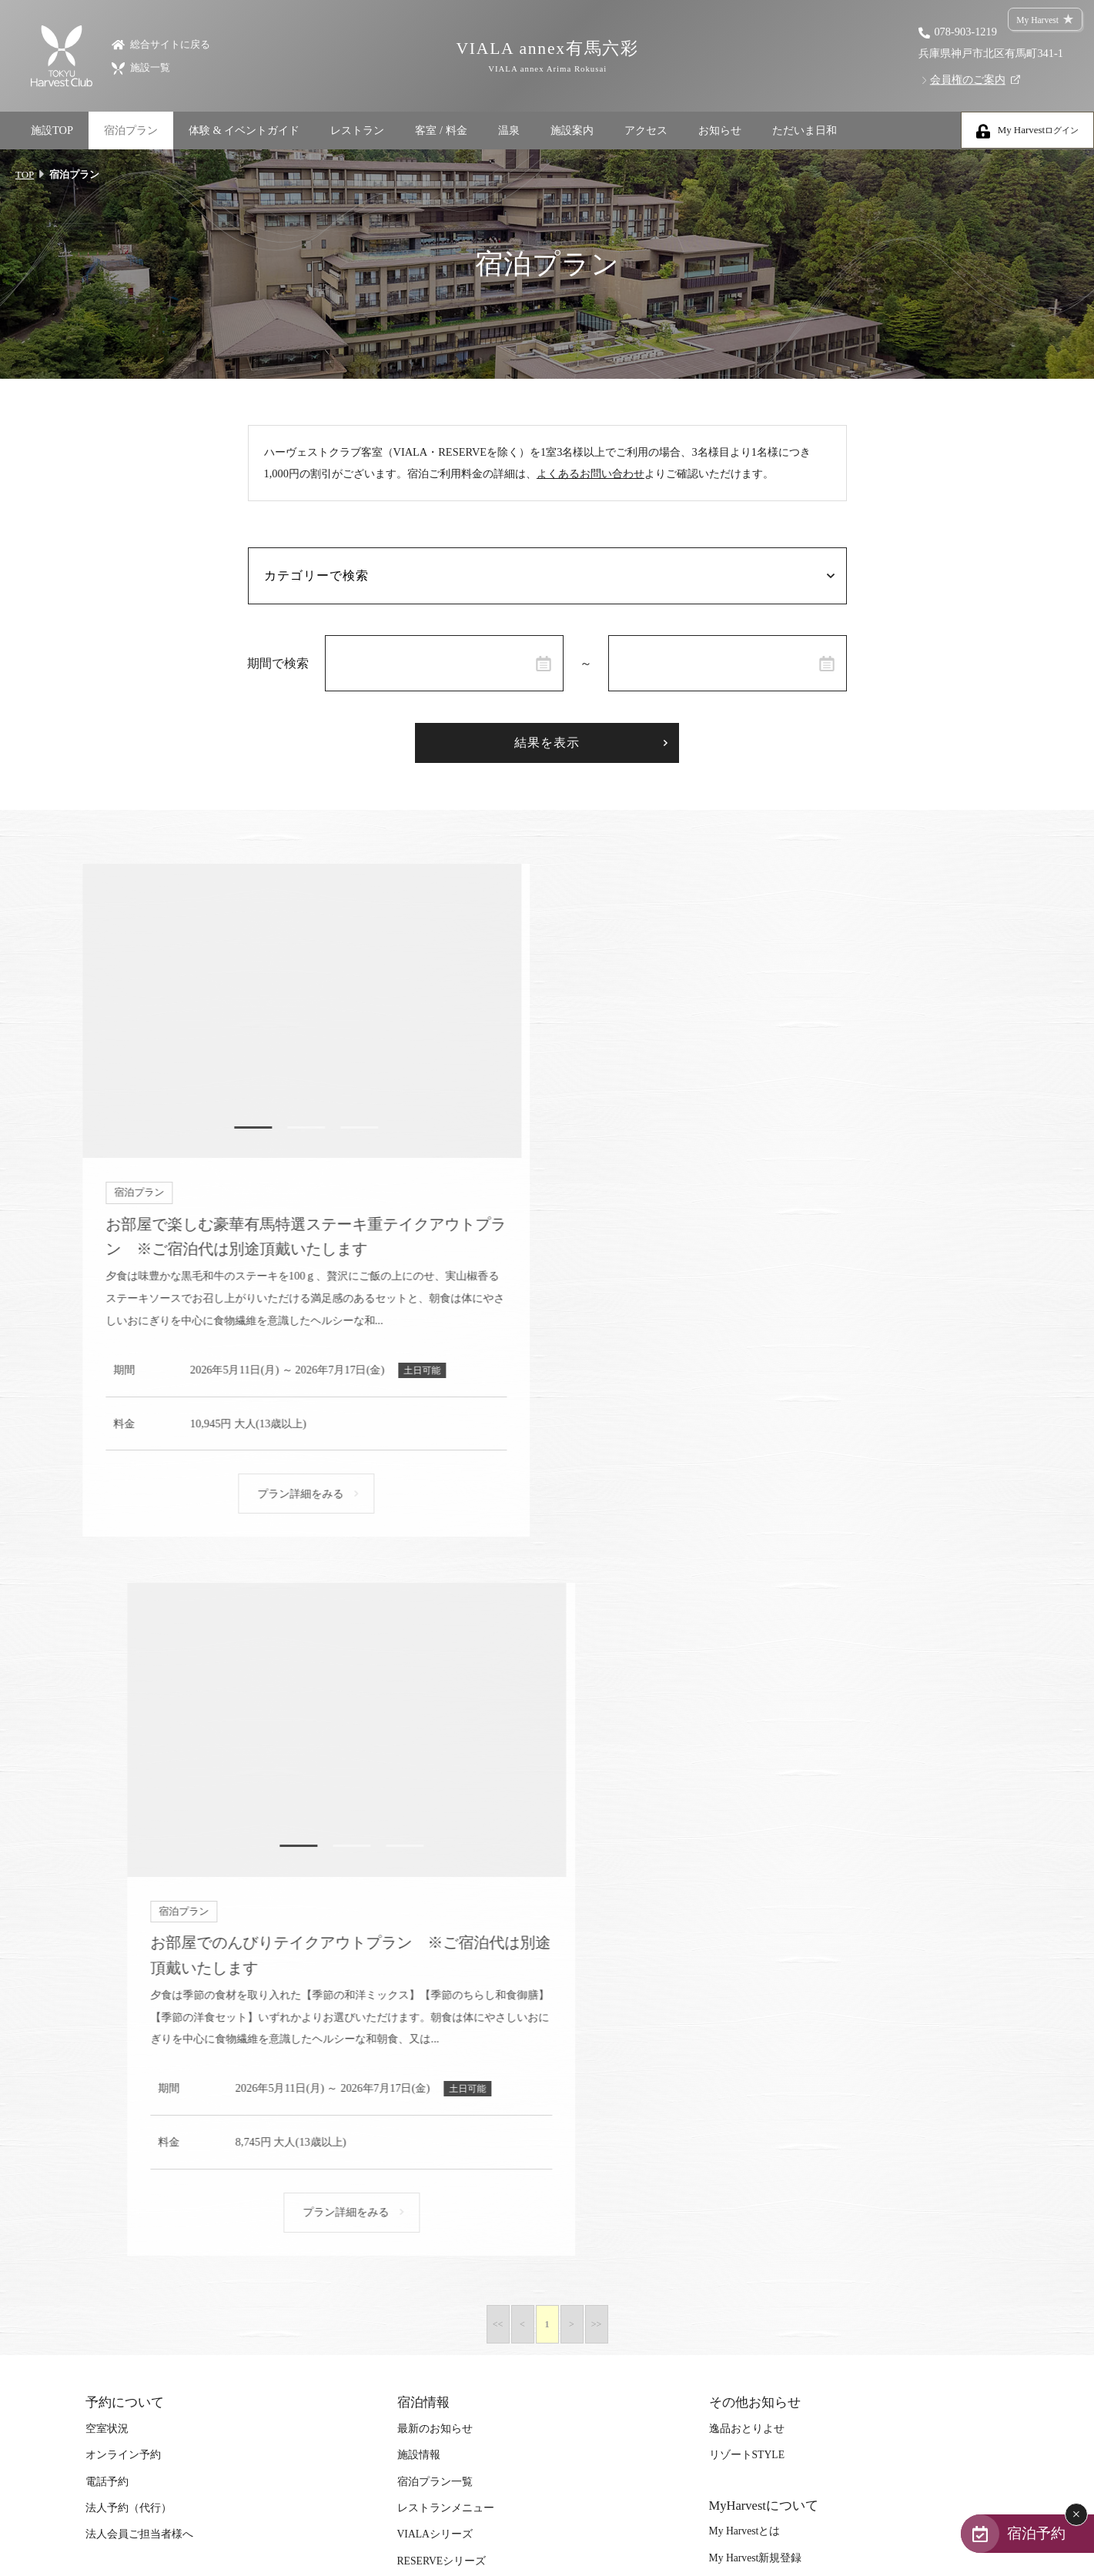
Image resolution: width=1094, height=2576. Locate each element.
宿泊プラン (131, 130)
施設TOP (52, 130)
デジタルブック (123, 1974)
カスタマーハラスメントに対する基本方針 (811, 2024)
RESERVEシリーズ (442, 1845)
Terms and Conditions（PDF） (775, 1998)
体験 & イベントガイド (244, 130)
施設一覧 (141, 67)
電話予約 (107, 1765)
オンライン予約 (123, 1739)
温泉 (509, 130)
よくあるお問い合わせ (590, 476)
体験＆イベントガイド (139, 2001)
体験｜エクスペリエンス (144, 2053)
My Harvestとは (745, 1816)
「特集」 (107, 1921)
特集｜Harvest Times (132, 1895)
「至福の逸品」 (123, 1948)
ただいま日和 (804, 130)
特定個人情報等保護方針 (768, 2183)
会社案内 (730, 2130)
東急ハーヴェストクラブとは (467, 1921)
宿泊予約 (1034, 2532)
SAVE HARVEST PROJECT (147, 2107)
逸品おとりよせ (747, 1712)
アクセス (645, 130)
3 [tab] (350, 1129)
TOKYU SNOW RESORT (453, 2157)
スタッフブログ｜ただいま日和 (160, 2080)
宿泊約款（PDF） (751, 1971)
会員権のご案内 (967, 79)
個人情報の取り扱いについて (779, 2157)
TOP (24, 174)
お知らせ (719, 130)
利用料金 (418, 1974)
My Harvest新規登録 (755, 1842)
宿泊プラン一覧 (435, 1765)
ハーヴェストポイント (451, 2027)
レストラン (357, 130)
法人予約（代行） (128, 1792)
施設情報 (418, 1739)
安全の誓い (736, 2077)
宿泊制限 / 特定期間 (444, 2001)
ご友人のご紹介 (435, 2053)
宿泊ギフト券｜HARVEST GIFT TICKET (491, 2080)
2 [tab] (296, 1129)
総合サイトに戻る (161, 43)
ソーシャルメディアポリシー (779, 2210)
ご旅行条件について (757, 2050)
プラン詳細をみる (291, 1496)
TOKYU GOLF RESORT (452, 2183)
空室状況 (107, 1712)
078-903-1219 (965, 31)
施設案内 (572, 130)
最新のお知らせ (435, 1712)
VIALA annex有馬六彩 (547, 56)
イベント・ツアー (128, 2027)
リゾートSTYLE (747, 1739)
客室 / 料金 (441, 130)
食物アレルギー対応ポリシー (779, 2103)
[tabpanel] (296, 1012)
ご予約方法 (424, 1948)
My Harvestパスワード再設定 (777, 1869)
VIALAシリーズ (435, 1819)
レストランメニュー (445, 1792)
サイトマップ (741, 1945)
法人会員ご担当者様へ (139, 1819)
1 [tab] (242, 1129)
